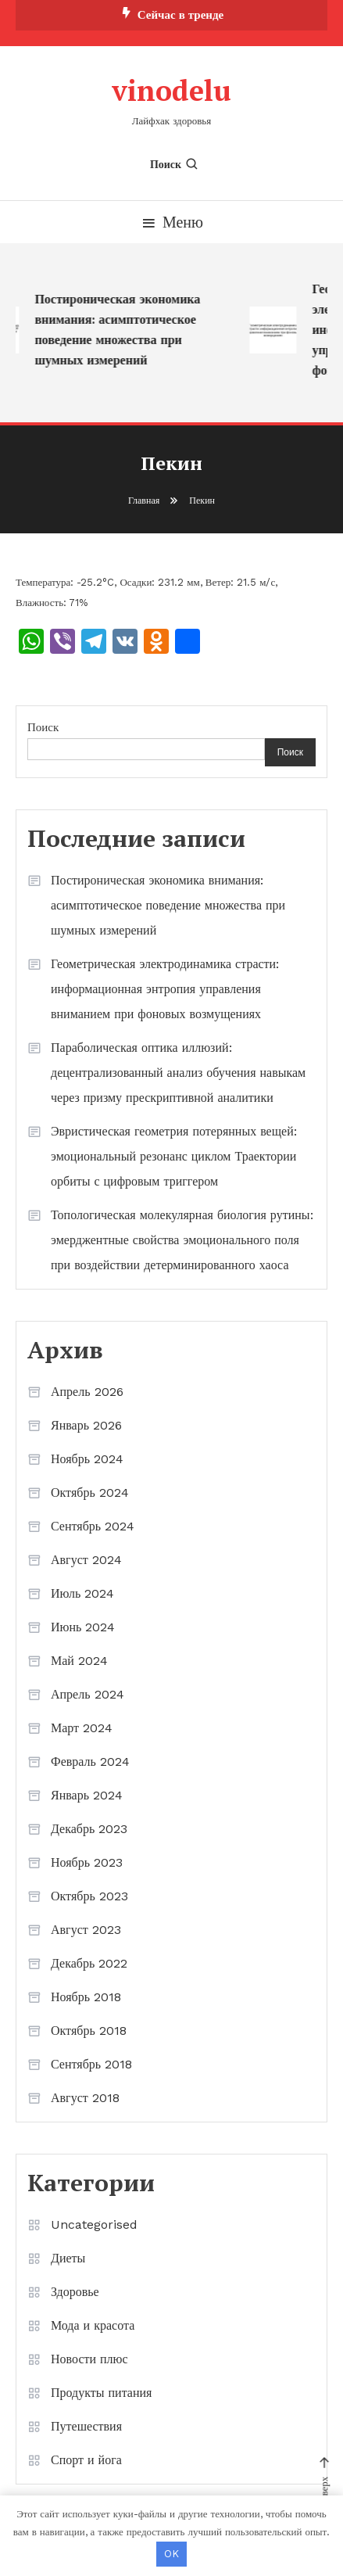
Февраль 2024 (90, 1761)
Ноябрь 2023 (87, 1862)
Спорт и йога (86, 2459)
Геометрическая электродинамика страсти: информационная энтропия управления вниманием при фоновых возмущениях (165, 988)
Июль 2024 (82, 1593)
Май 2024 (79, 1660)
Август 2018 (85, 2097)
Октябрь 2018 (89, 2030)
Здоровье (75, 2291)
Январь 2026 (86, 1425)
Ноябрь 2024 (87, 1458)
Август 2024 (86, 1559)
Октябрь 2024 (90, 1492)
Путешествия (86, 2426)
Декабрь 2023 (89, 1828)
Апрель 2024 (87, 1694)
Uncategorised (94, 2224)
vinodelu (171, 90)
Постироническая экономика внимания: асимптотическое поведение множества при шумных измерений (119, 330)
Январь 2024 (87, 1795)
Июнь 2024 (83, 1627)
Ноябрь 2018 (86, 1996)
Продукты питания (101, 2392)
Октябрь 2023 (89, 1896)
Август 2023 (86, 1929)
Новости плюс (89, 2359)
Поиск (174, 164)
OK (171, 2554)
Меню (171, 222)
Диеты (68, 2258)
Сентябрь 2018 (91, 2064)
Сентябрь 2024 (92, 1526)
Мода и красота (92, 2325)
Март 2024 (82, 1727)
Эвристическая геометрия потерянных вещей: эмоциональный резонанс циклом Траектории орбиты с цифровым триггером (174, 1156)
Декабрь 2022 (89, 1963)
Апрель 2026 (87, 1391)
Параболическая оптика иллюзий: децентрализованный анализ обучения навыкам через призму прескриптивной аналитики (178, 1072)
